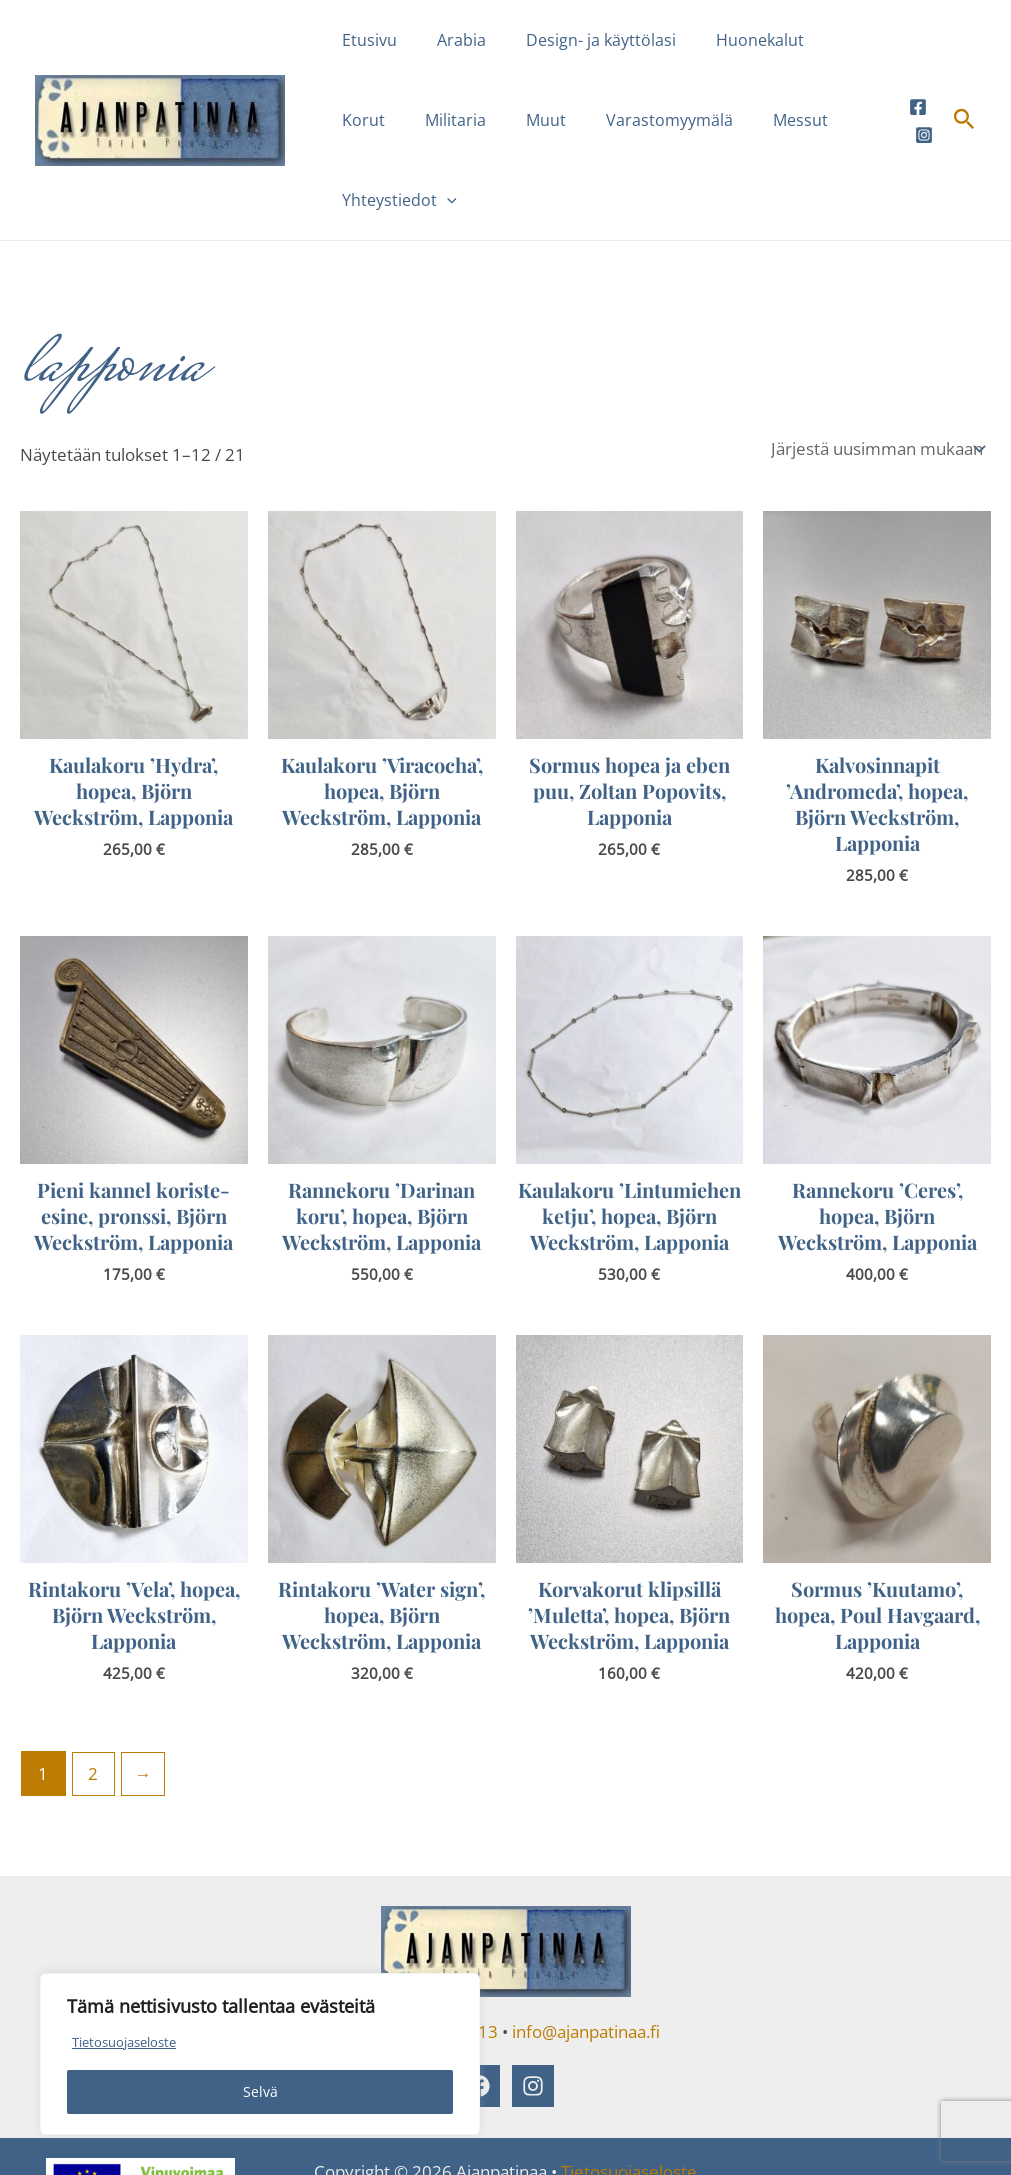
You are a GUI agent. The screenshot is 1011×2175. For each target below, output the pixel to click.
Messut (689, 120)
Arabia (449, 40)
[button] (854, 120)
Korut (829, 40)
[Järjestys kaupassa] (876, 369)
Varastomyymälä (566, 120)
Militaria (368, 120)
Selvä (260, 2091)
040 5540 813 (444, 1952)
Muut (451, 120)
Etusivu (365, 40)
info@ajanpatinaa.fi (586, 1952)
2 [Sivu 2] (94, 1694)
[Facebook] (918, 67)
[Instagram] (924, 95)
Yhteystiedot (806, 120)
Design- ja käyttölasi (581, 40)
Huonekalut (732, 40)
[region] (260, 2054)
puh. (369, 1952)
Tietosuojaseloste (130, 2041)
